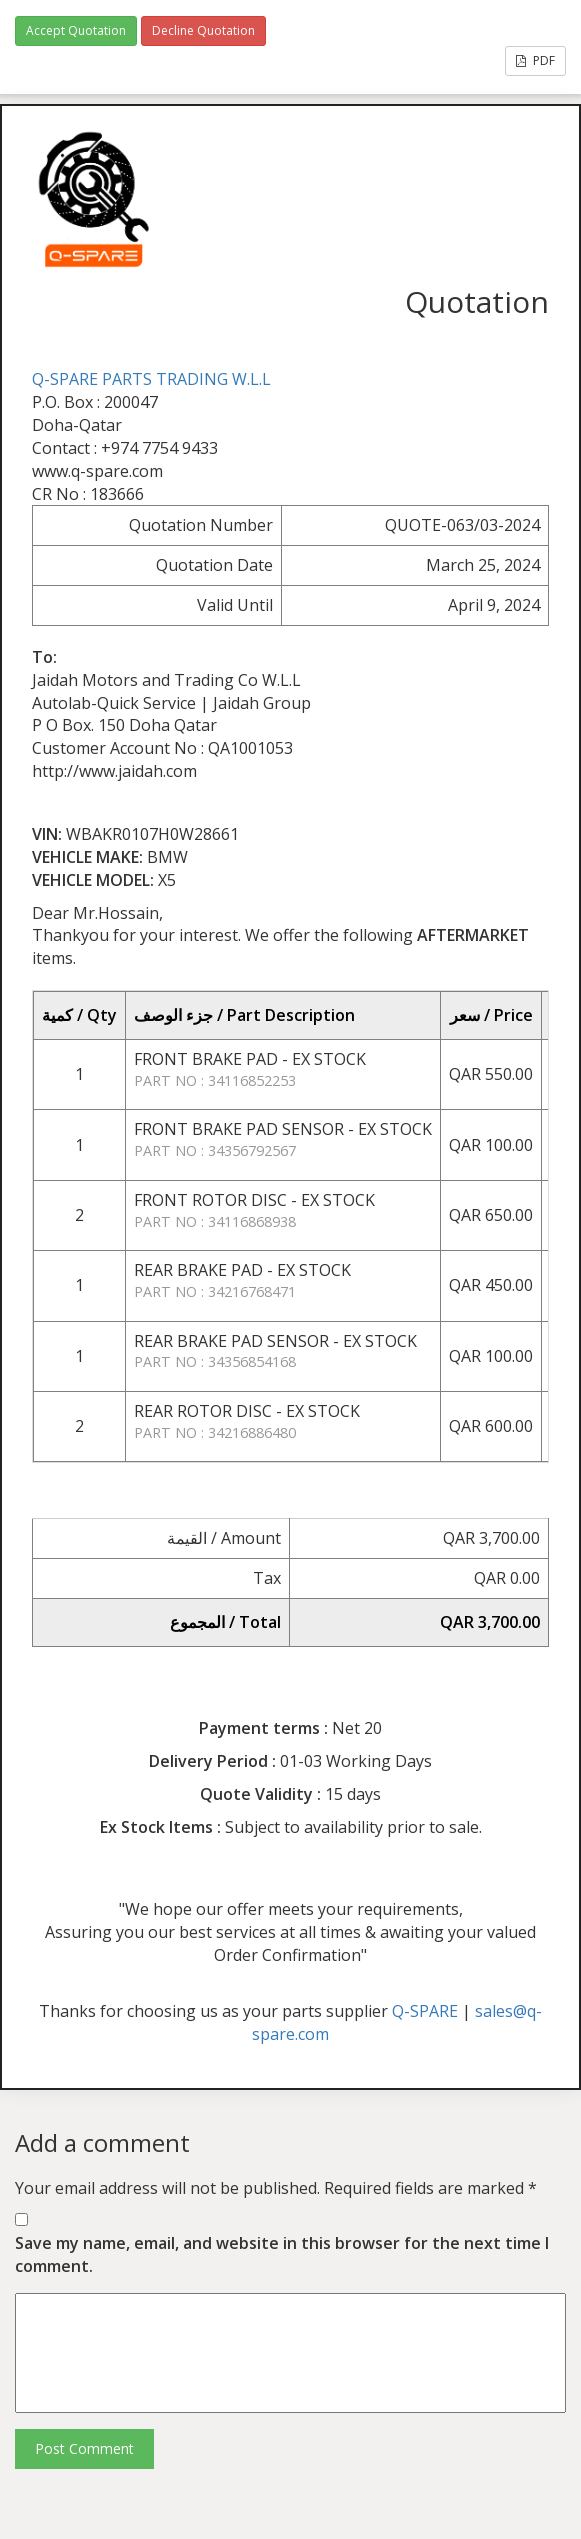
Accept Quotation (76, 30)
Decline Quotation (203, 30)
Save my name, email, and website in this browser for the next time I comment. (282, 2254)
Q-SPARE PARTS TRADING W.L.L (151, 379)
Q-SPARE (425, 2011)
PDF (535, 60)
